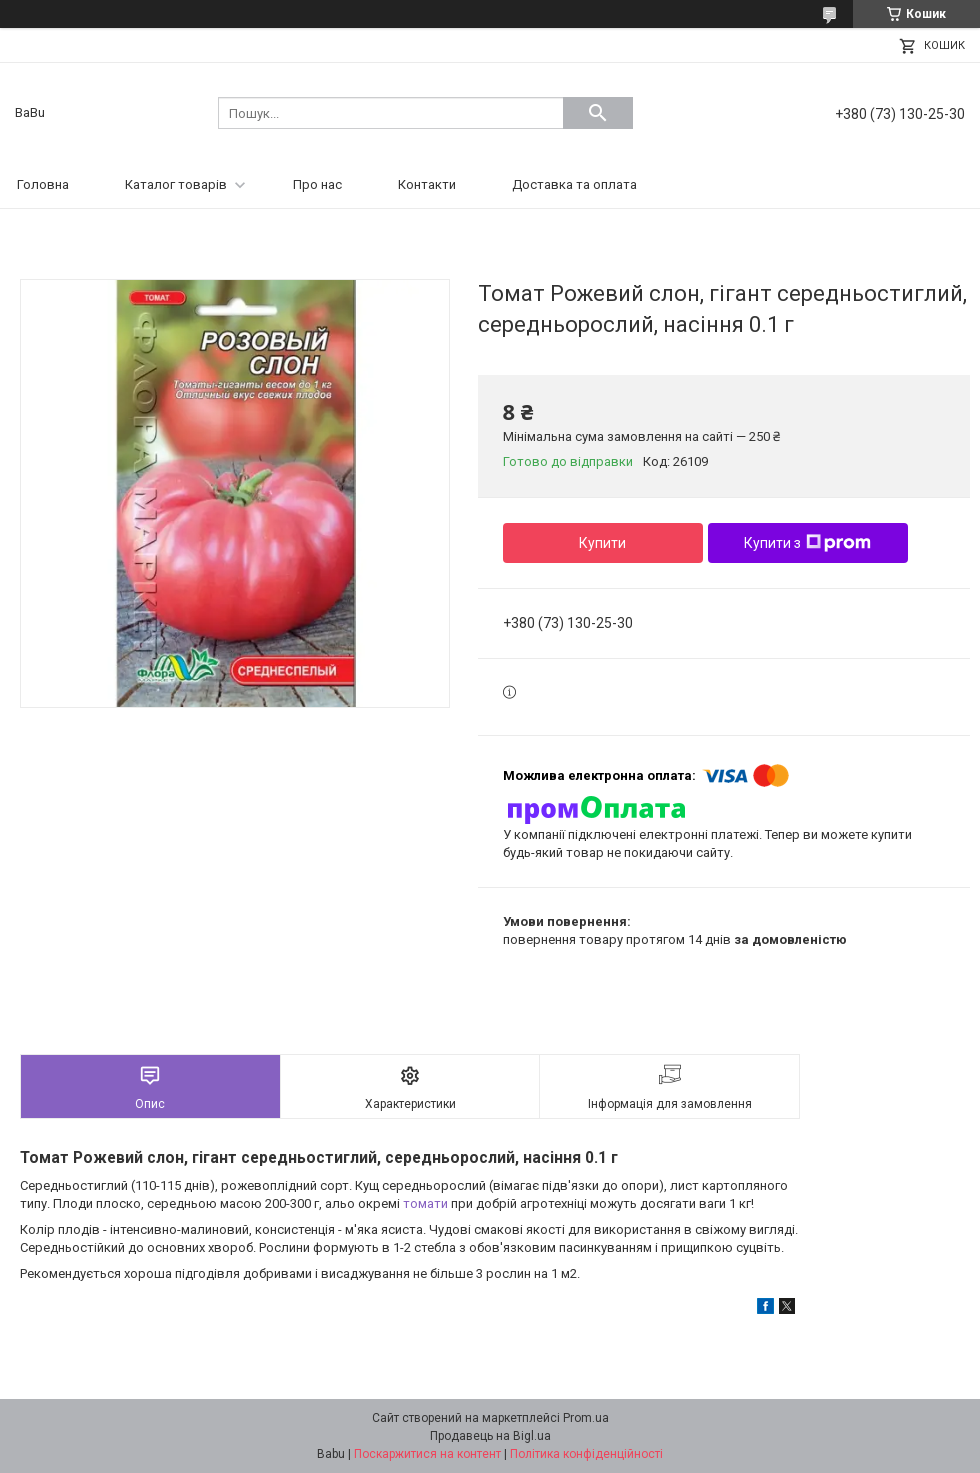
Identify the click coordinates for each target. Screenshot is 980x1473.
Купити (602, 543)
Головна (43, 184)
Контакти (427, 184)
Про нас (317, 184)
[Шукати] (598, 113)
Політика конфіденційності (586, 1454)
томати (425, 1203)
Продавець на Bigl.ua (490, 1436)
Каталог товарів (176, 184)
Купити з (807, 543)
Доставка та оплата (574, 184)
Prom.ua (586, 1418)
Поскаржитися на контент (427, 1454)
